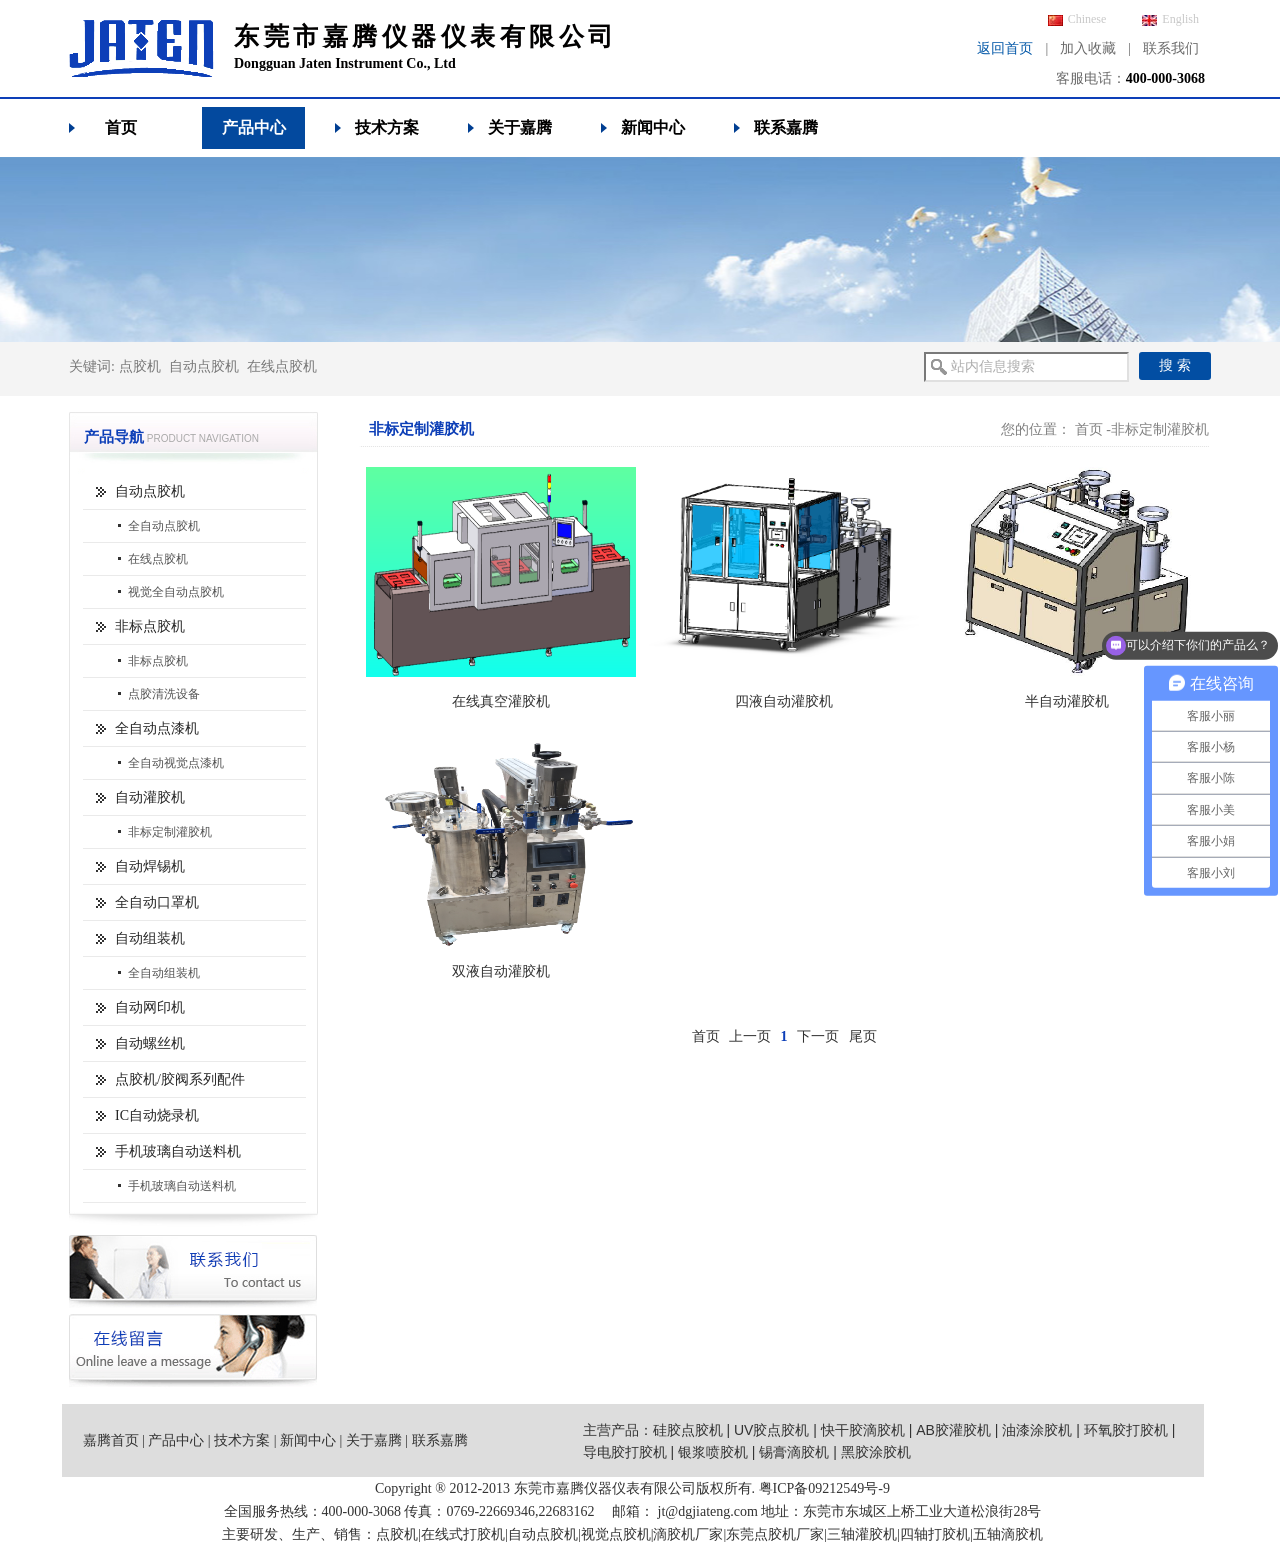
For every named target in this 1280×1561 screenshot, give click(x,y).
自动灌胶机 (150, 797)
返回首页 (1005, 48)
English (1170, 19)
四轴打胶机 (935, 1534)
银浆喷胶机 (713, 1452)
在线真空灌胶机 (501, 701)
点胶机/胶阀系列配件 (180, 1079)
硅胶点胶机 (688, 1430)
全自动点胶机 (164, 526)
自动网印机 (150, 1007)
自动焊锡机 (150, 866)
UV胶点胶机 (771, 1430)
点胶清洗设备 (164, 694)
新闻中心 (653, 127)
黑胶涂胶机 (876, 1452)
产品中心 (254, 127)
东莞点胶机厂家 (775, 1534)
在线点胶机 (282, 366)
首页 (121, 127)
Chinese (1077, 19)
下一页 (818, 1036)
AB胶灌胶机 (953, 1430)
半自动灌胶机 (1067, 701)
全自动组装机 (164, 973)
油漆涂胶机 (1037, 1430)
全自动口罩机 (157, 902)
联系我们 (1171, 48)
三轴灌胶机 (862, 1534)
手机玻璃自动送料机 (178, 1151)
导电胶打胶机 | (630, 1452)
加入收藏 (1088, 48)
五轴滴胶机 (1008, 1534)
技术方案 (387, 127)
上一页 (750, 1036)
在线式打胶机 (463, 1534)
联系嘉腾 (786, 127)
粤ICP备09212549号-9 (824, 1488)
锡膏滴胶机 (794, 1452)
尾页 (863, 1036)
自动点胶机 (204, 366)
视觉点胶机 (616, 1534)
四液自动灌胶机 (784, 701)
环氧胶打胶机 (1126, 1430)
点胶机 (140, 366)
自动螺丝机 (150, 1043)
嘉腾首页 (111, 1440)
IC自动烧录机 (157, 1115)
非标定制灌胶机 (170, 832)
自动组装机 (150, 938)
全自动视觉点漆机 (176, 763)
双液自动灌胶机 (501, 971)
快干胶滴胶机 (863, 1430)
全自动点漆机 (157, 728)
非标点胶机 (150, 626)
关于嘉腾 (520, 127)
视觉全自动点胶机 (176, 592)
